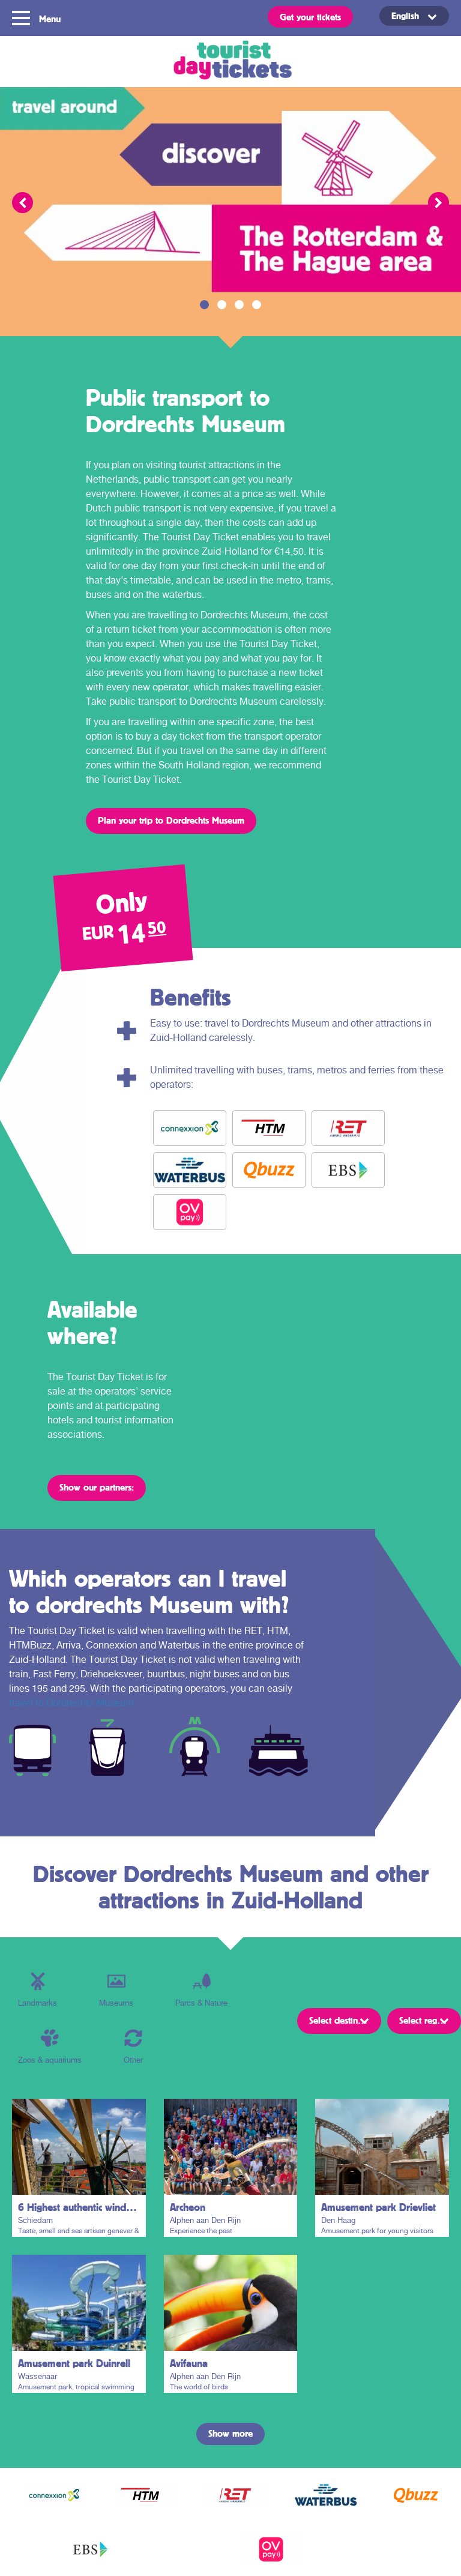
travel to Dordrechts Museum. (72, 1703)
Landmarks (37, 1989)
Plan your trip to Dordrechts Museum (171, 820)
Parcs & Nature (201, 1989)
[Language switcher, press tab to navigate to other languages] (414, 16)
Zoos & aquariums (50, 2047)
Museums (116, 1989)
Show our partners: (96, 1487)
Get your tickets (310, 16)
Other (133, 2047)
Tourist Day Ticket (230, 61)
